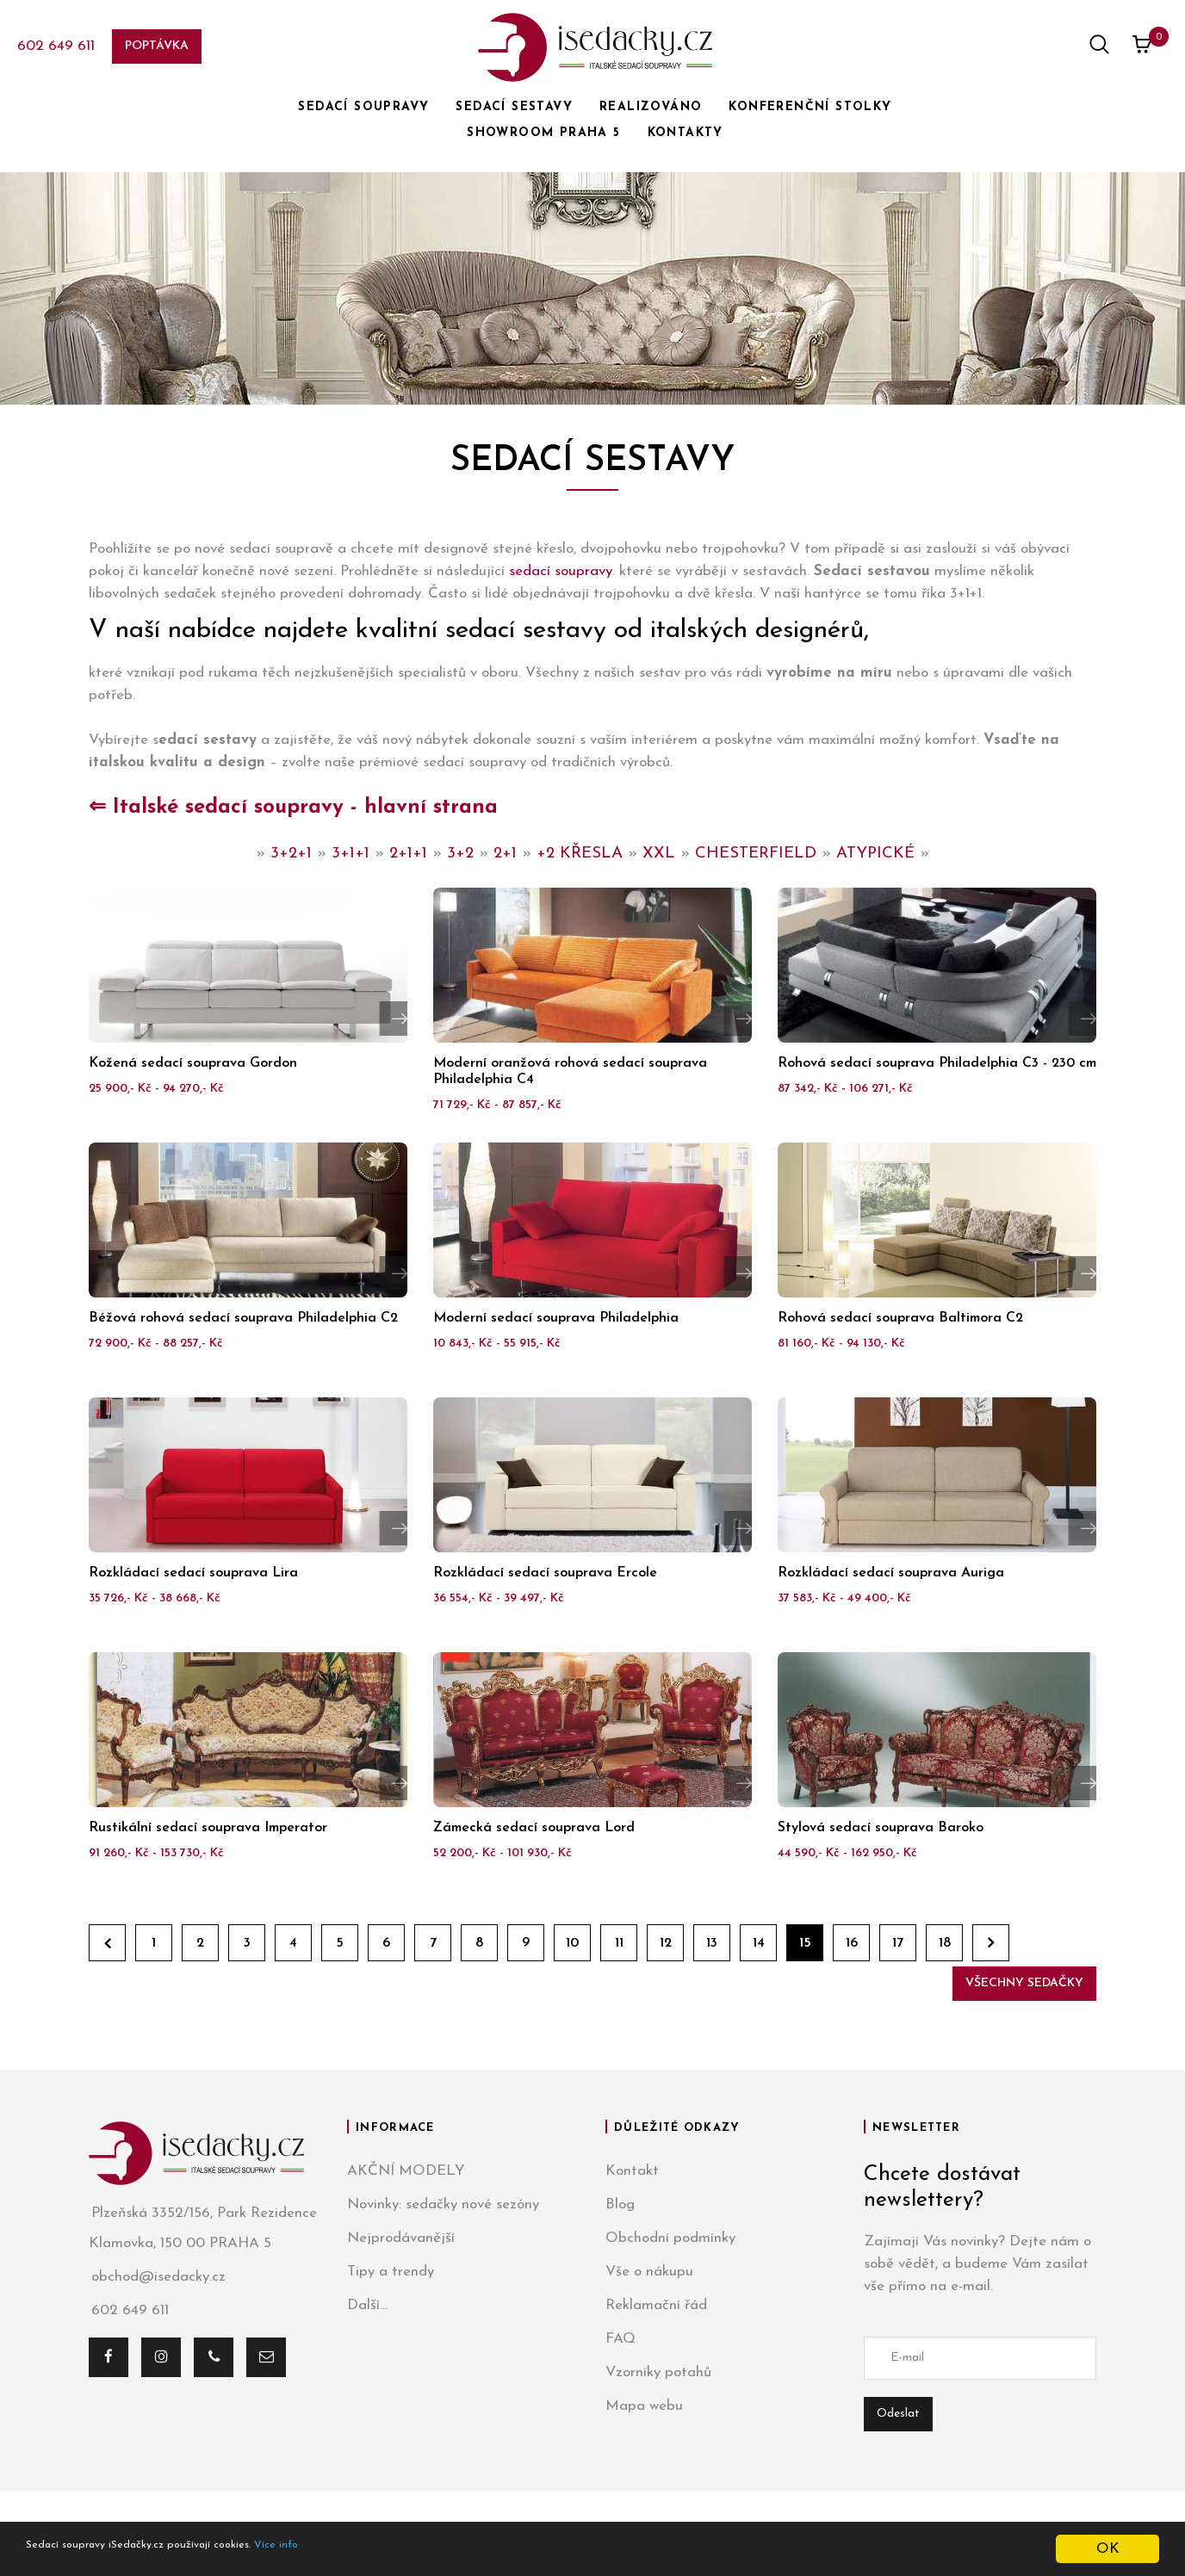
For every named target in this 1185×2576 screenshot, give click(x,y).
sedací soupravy (560, 571)
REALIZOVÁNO (650, 107)
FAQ (620, 2338)
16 (852, 1943)
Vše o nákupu (649, 2271)
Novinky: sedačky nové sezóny (443, 2204)
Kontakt (632, 2171)
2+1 (505, 853)
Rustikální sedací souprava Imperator (208, 1828)
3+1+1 (350, 853)
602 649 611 (56, 46)
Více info (359, 2549)
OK (1108, 2549)
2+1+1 (408, 853)
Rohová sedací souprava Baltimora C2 (900, 1318)
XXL (658, 853)
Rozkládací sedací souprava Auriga (891, 1573)
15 (805, 1943)
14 (759, 1943)
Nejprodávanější (401, 2238)
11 (619, 1943)
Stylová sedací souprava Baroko (880, 1828)
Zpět (107, 1942)
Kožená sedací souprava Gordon (193, 1063)
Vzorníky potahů (658, 2372)
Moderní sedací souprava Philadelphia (556, 1318)
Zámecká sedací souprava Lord (534, 1828)
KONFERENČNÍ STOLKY (810, 107)
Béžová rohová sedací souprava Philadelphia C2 (243, 1318)
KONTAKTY (685, 133)
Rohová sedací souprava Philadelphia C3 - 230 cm (937, 1063)
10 (572, 1943)
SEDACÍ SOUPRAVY (363, 107)
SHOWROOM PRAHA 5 (543, 133)
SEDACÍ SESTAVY (514, 107)
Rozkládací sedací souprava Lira (193, 1573)
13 (711, 1943)
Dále (990, 1942)
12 (666, 1943)
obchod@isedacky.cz (157, 2277)
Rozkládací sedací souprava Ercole (545, 1573)
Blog (620, 2204)
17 (897, 1943)
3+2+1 (291, 853)
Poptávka (157, 46)
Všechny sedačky (1024, 1983)
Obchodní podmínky (670, 2238)
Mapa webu (644, 2406)
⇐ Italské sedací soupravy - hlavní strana (293, 807)
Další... (367, 2305)
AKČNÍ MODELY (406, 2171)
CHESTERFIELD (755, 853)
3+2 (460, 853)
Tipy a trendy (390, 2271)
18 (945, 1943)
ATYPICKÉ (875, 853)
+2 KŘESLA (580, 853)
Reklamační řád (656, 2305)
